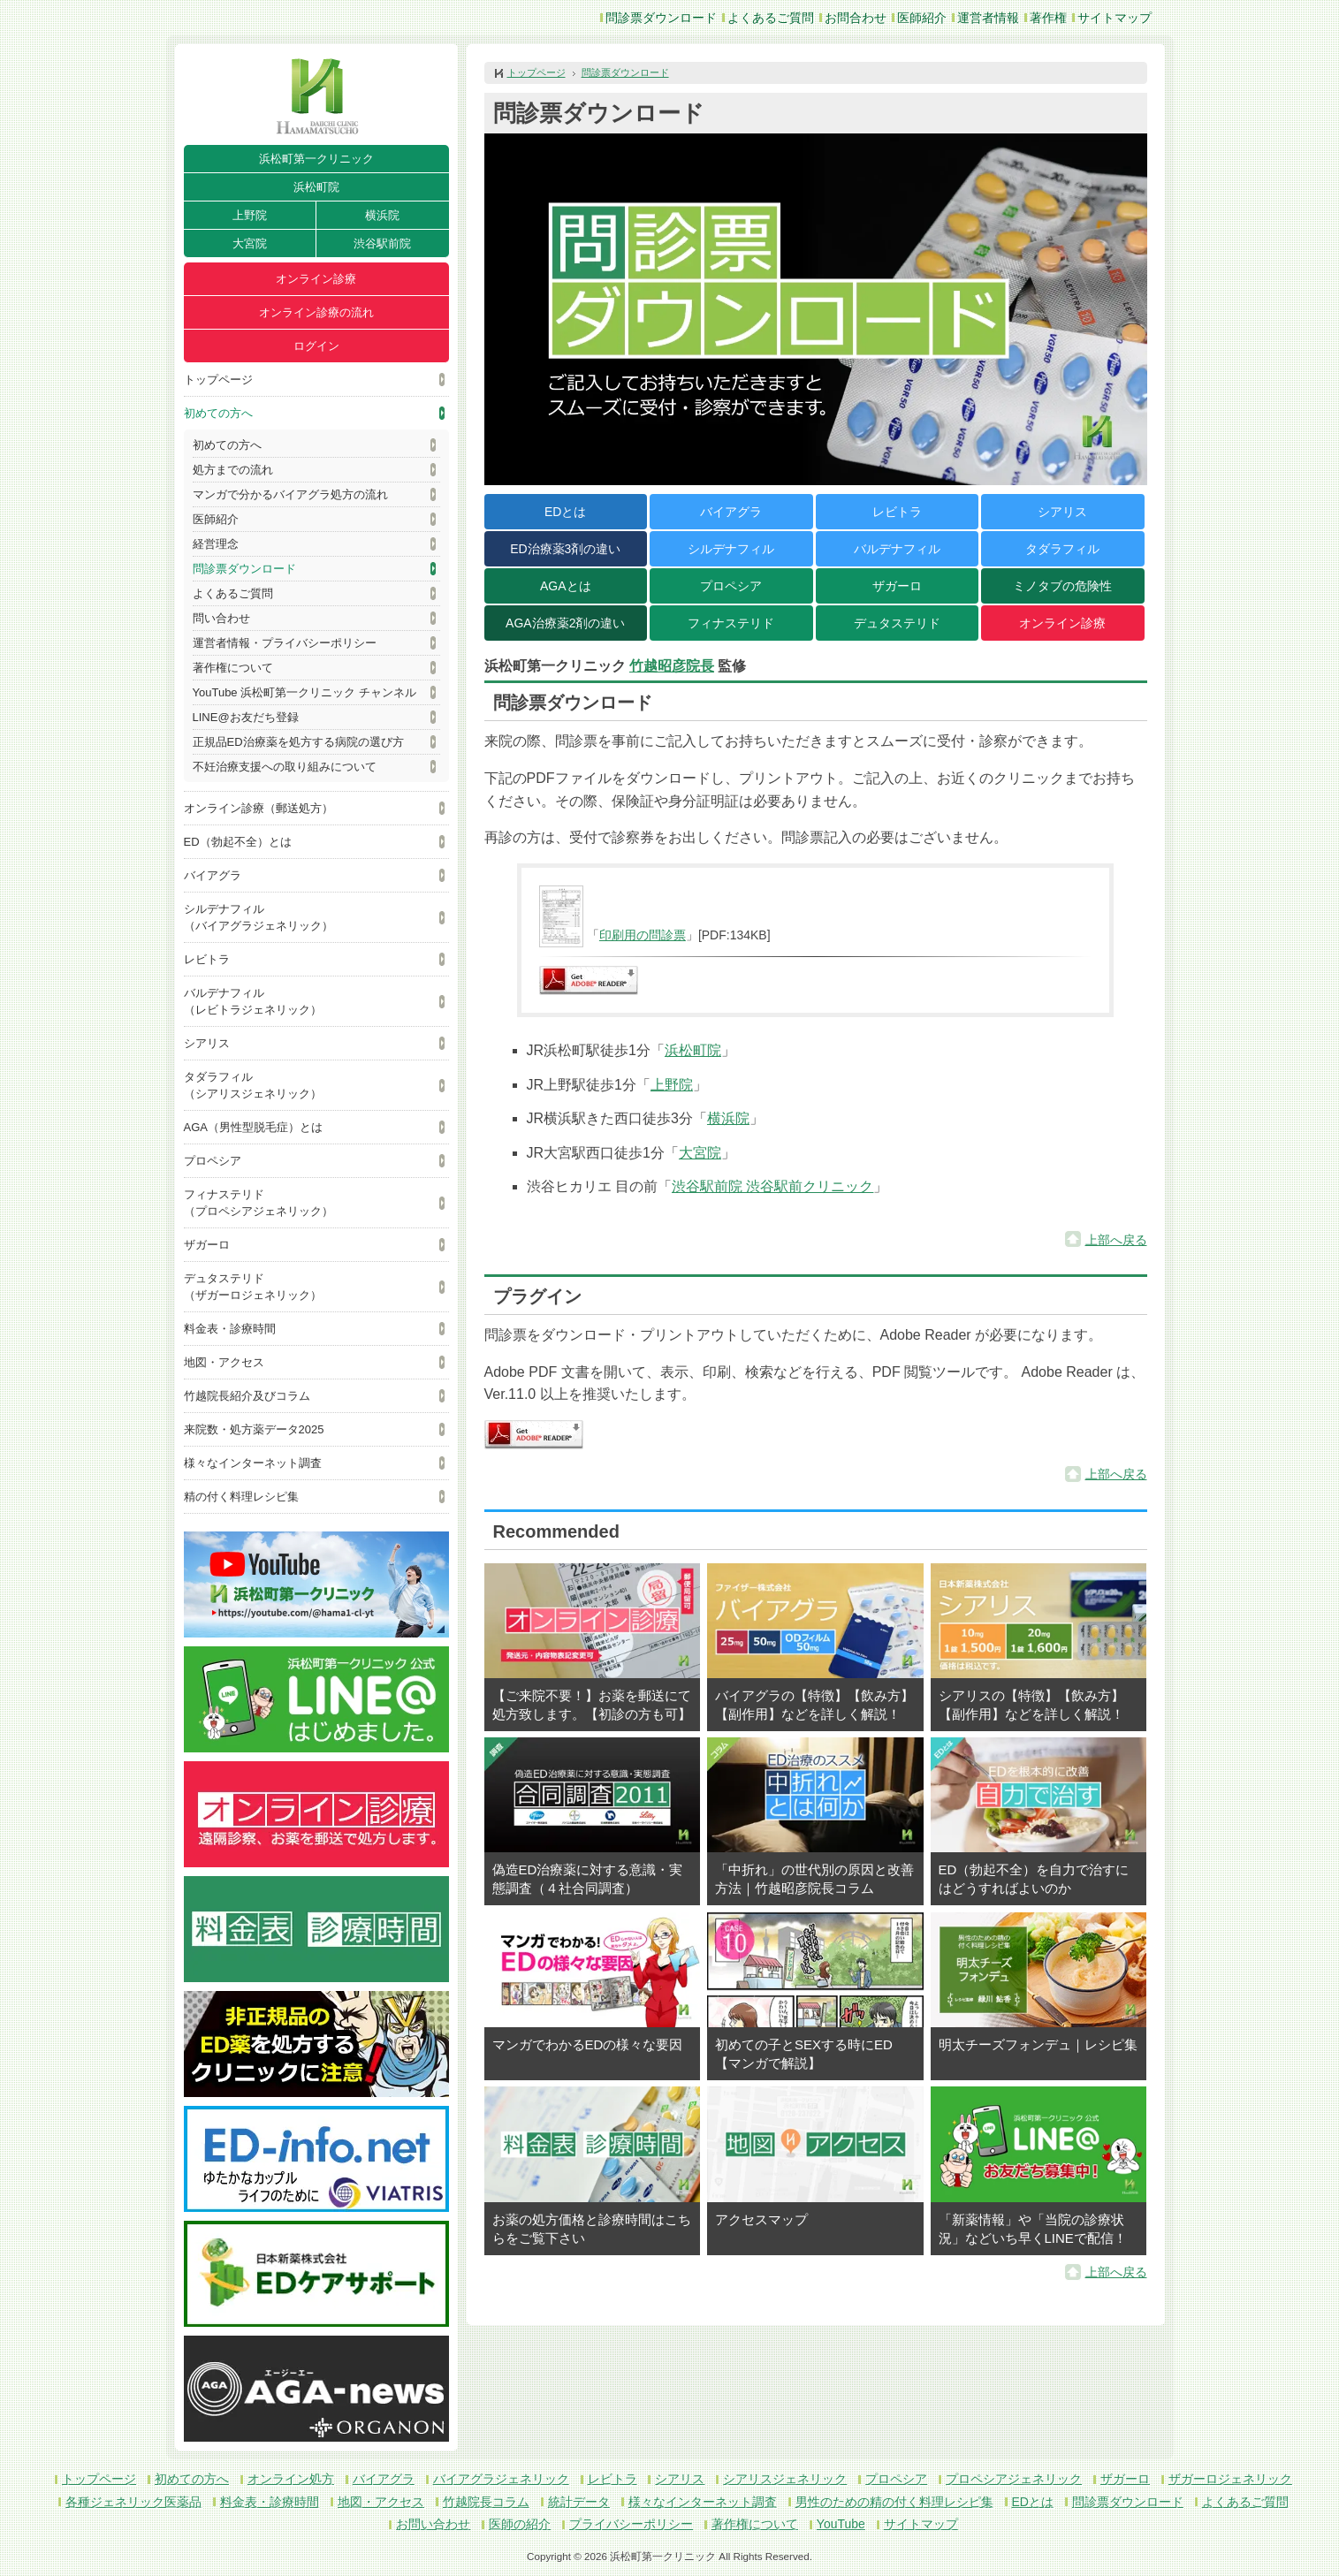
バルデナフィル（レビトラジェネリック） (253, 1001)
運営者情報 (988, 18)
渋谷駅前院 (382, 243)
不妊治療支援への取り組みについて (285, 766)
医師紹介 (922, 18)
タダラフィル (1062, 549)
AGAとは (565, 586)
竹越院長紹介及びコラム (247, 1395)
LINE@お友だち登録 (246, 717)
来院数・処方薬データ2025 (254, 1429)
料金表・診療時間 (230, 1328)
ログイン (316, 346)
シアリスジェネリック (785, 2479)
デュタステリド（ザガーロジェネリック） (253, 1287)
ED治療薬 (565, 549)
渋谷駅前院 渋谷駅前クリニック (772, 1186)
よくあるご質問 (770, 18)
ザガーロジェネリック (1230, 2479)
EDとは (565, 512)
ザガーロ (207, 1244)
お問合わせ (855, 18)
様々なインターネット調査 (253, 1463)
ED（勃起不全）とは (238, 841)
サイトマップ (1114, 18)
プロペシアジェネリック (1014, 2479)
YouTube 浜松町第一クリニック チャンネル (304, 692)
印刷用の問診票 (642, 935)
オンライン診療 (316, 278)
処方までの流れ (233, 469)
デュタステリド (897, 623)
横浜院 (382, 215)
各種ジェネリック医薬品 (133, 2502)
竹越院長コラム (486, 2502)
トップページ (218, 379)
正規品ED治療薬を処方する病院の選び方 (298, 741)
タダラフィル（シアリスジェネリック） (253, 1085)
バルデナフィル (897, 549)
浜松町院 (316, 187)
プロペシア (212, 1160)
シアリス (207, 1043)
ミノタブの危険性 (1062, 586)
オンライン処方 (290, 2479)
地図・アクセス (224, 1362)
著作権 (1048, 18)
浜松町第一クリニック (316, 158)
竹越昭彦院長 (671, 665)
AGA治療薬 (565, 623)
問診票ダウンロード (661, 18)
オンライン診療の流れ (316, 312)
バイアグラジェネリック (501, 2479)
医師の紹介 (520, 2524)
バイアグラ (212, 875)
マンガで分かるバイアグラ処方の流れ (290, 494)
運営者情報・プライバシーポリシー (285, 643)
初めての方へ (218, 413)
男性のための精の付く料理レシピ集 (894, 2502)
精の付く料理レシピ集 (241, 1496)
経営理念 (216, 544)
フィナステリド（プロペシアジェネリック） (258, 1203)
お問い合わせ (433, 2524)
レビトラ (207, 959)
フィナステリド (731, 623)
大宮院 (249, 243)
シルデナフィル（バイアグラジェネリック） (258, 917)
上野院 (249, 215)
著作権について (233, 667)
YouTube (841, 2524)
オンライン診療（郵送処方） (258, 808)
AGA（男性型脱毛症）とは (253, 1127)
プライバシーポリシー (631, 2524)
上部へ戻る (1116, 1240)
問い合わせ (221, 618)
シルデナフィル (731, 549)
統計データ (579, 2502)
